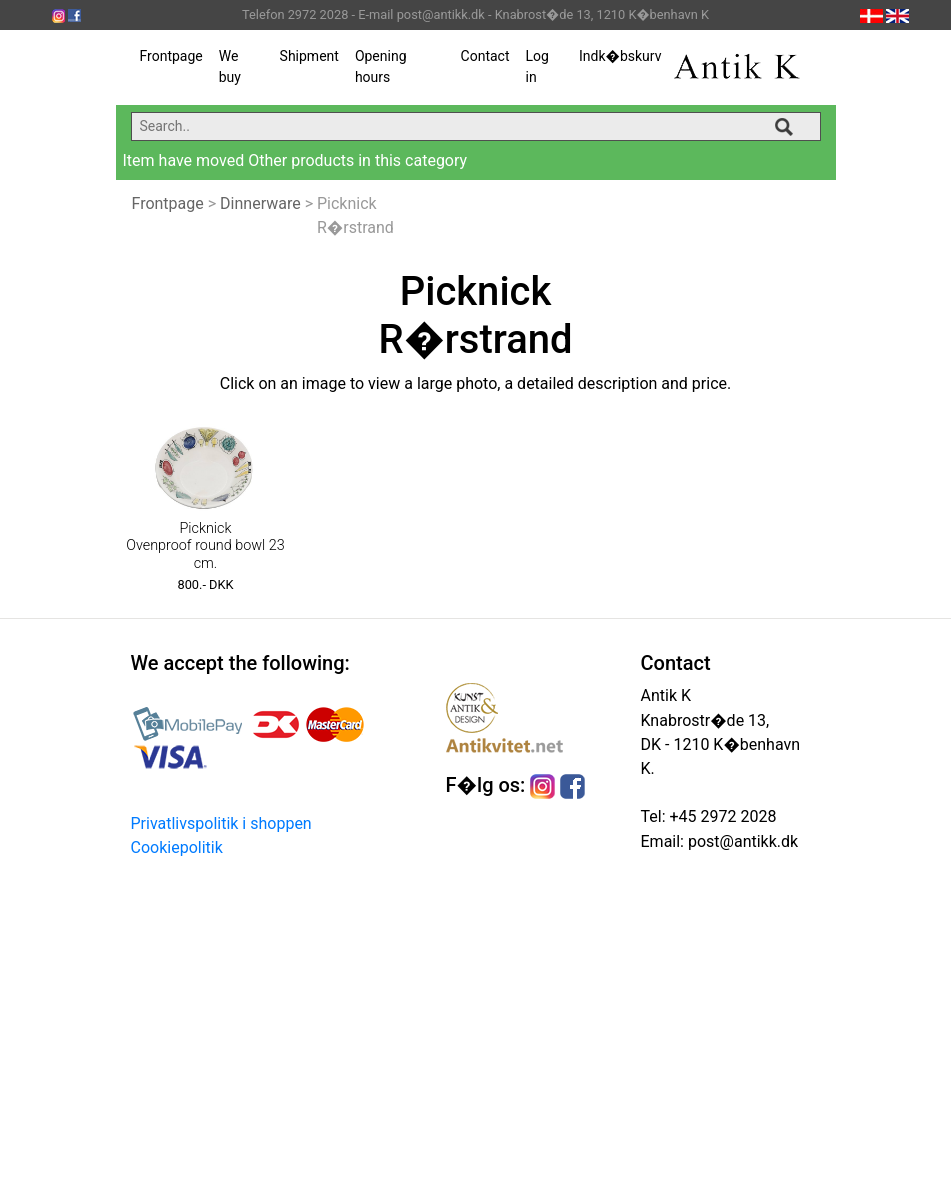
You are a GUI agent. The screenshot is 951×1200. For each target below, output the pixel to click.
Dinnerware (260, 203)
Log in (536, 66)
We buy (230, 66)
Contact (485, 56)
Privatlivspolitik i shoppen (221, 823)
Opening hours (381, 66)
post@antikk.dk (741, 841)
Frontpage (171, 56)
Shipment (309, 56)
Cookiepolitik (177, 847)
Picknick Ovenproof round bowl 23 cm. (205, 546)
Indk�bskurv (620, 56)
